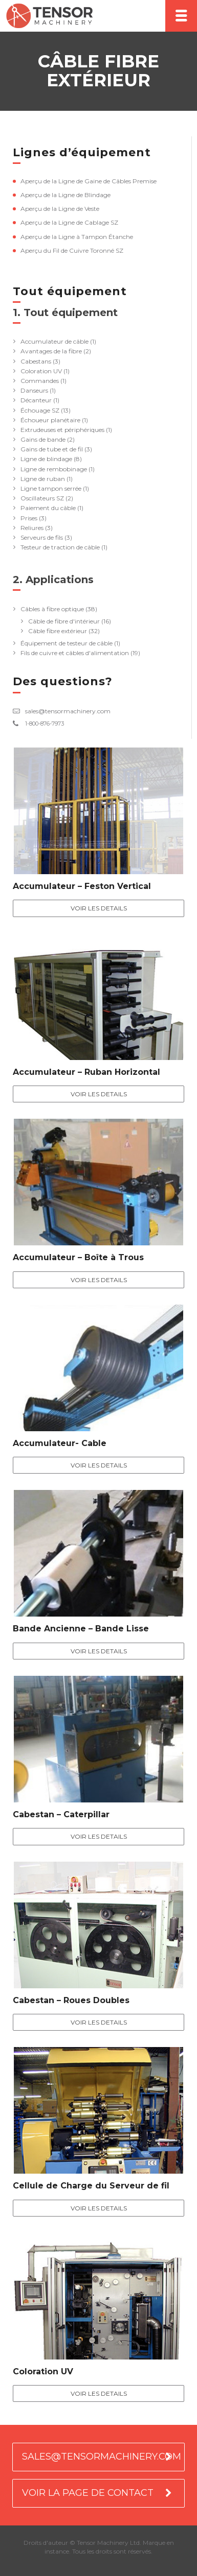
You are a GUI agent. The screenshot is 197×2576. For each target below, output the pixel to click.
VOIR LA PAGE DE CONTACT (88, 2492)
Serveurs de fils (41, 537)
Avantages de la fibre (51, 351)
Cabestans (35, 361)
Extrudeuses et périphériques (62, 430)
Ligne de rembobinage (53, 469)
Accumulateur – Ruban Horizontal (86, 1072)
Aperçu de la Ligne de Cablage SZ (69, 222)
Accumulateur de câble (54, 341)
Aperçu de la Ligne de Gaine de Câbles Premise (88, 181)
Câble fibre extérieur (57, 631)
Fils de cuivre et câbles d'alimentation (74, 653)
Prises (28, 518)
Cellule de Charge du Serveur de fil (91, 2185)
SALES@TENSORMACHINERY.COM (101, 2456)
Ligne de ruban (42, 479)
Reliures (31, 528)
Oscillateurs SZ (42, 498)
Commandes (39, 380)
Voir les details (99, 908)
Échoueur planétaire (50, 420)
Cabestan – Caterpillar (61, 1814)
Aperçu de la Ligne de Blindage (65, 195)
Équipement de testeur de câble (66, 643)
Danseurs (34, 390)
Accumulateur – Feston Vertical (82, 886)
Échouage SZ (39, 410)
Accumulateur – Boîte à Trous (78, 1257)
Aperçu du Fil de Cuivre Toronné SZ (71, 250)
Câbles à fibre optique (52, 609)
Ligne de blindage (46, 459)
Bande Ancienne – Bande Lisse (81, 1628)
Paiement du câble (48, 508)
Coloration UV (41, 371)
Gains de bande (42, 439)
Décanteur (36, 400)
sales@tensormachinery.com (68, 711)
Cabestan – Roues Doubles (71, 2000)
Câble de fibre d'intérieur (64, 621)
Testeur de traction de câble (60, 547)
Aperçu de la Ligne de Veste (59, 208)
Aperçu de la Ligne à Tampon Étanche (76, 236)
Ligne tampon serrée (50, 488)
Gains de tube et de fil (51, 449)
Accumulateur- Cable (59, 1443)
